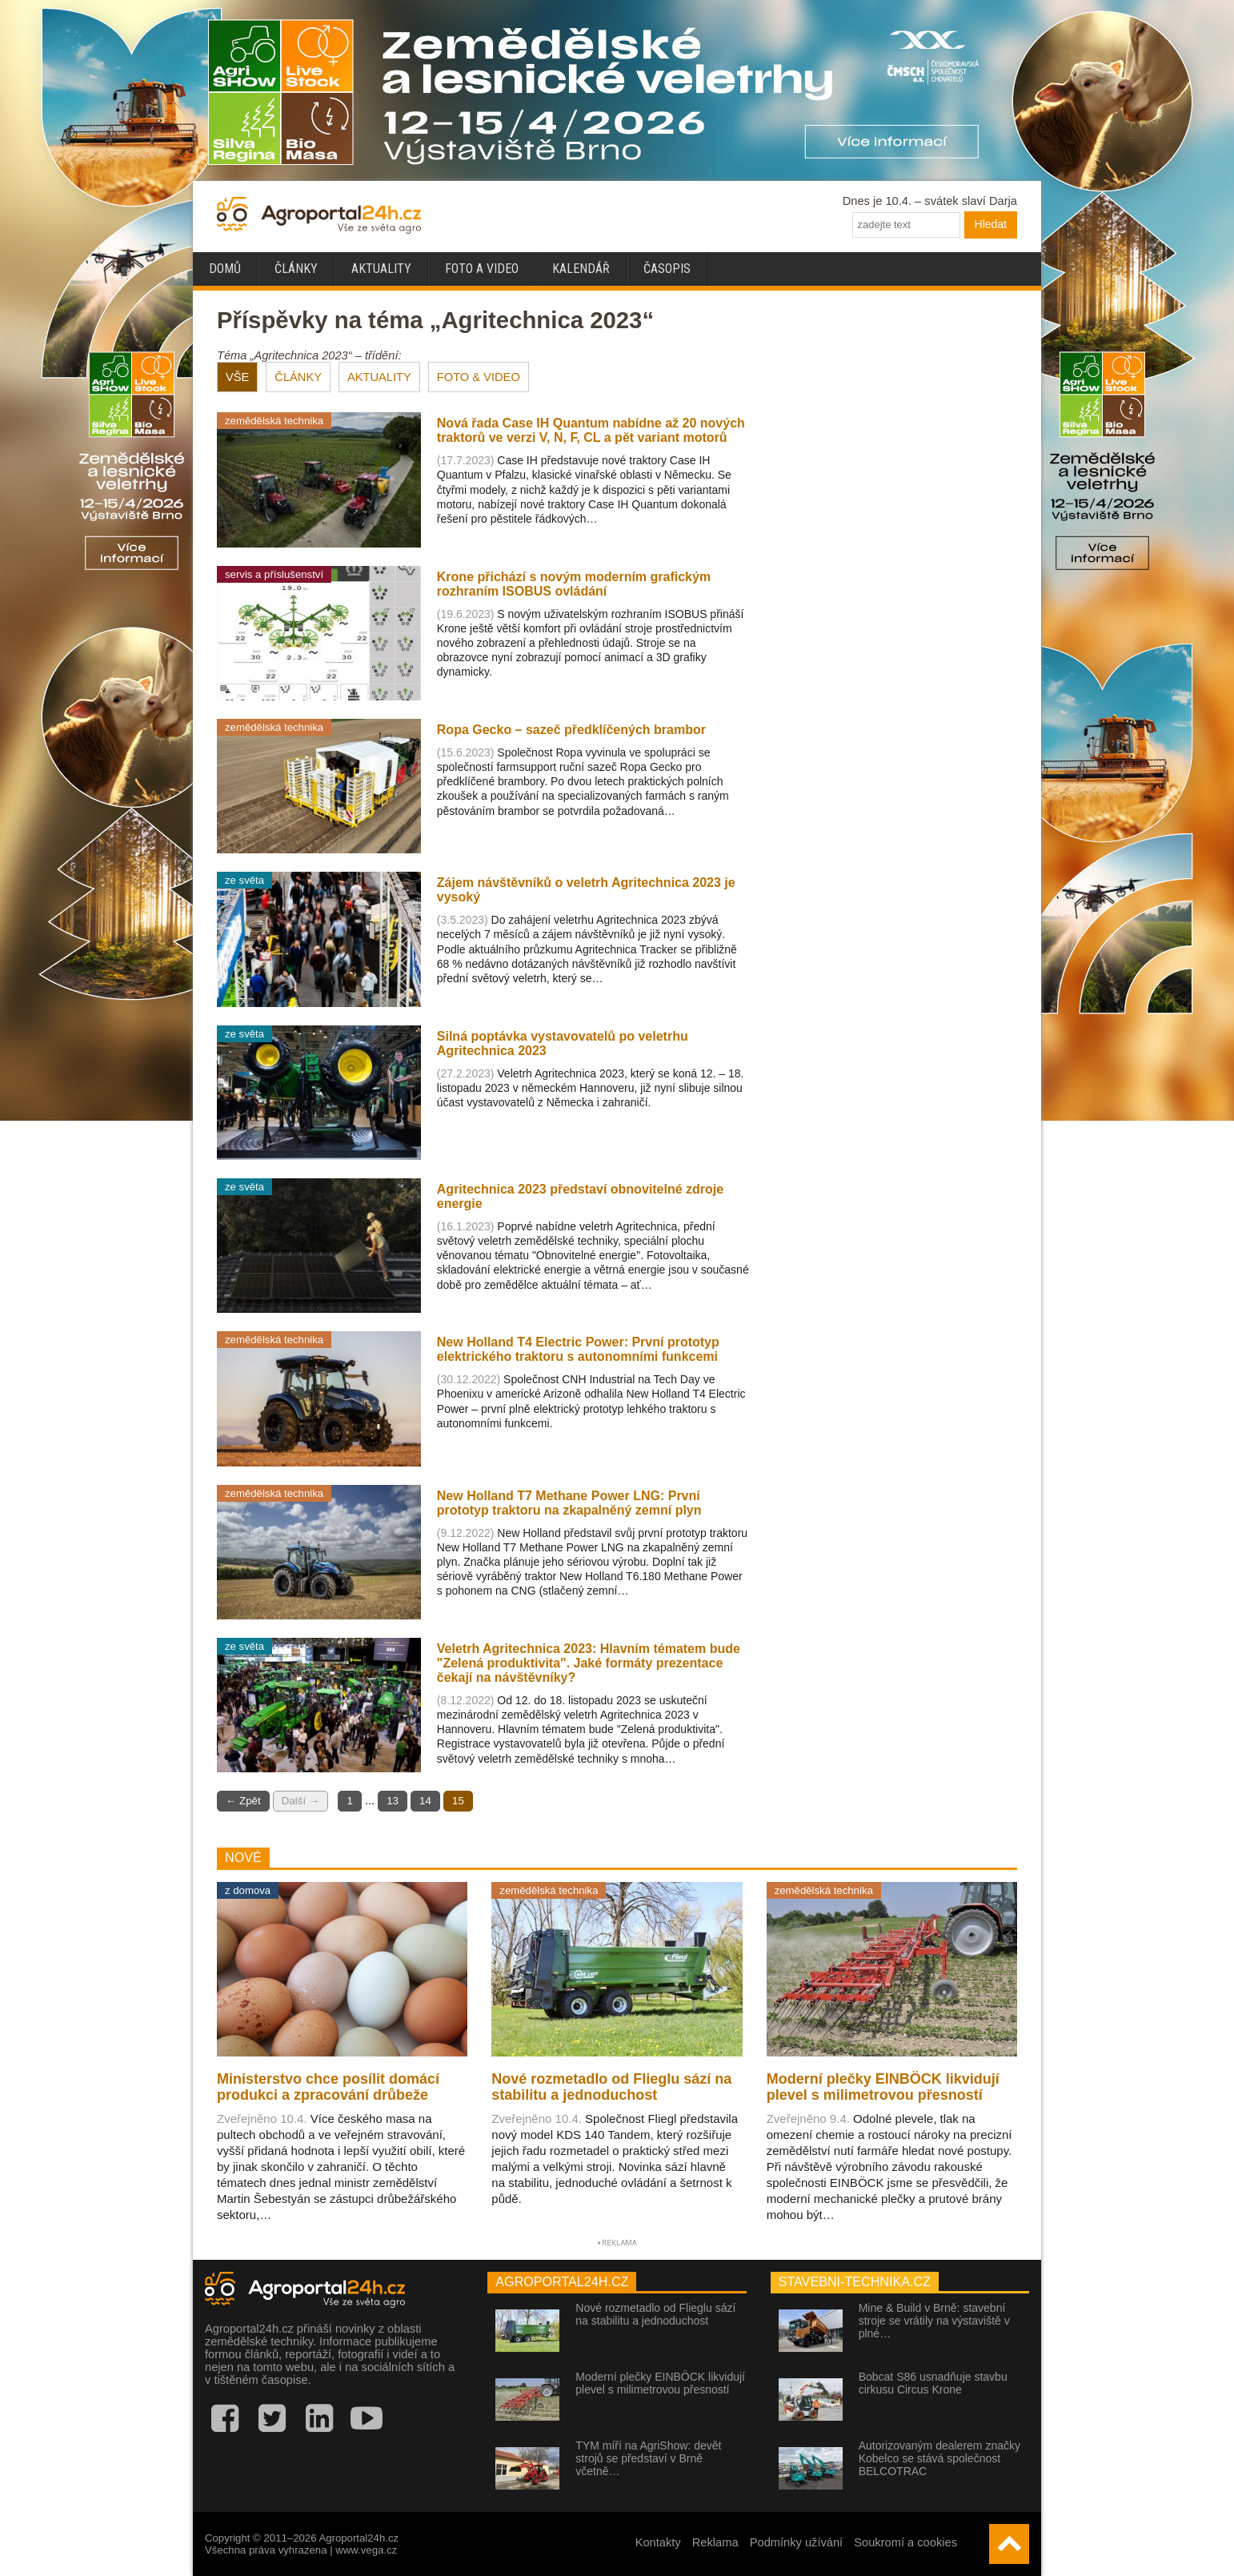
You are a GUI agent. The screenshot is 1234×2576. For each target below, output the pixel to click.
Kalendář (581, 268)
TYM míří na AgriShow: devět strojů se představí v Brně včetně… (648, 2458)
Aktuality (381, 268)
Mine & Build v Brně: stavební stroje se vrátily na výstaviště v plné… (934, 2320)
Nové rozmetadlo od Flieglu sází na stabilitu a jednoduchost (655, 2314)
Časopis (667, 268)
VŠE (237, 377)
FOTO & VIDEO (478, 377)
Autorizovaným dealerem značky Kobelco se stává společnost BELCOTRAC (939, 2458)
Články (296, 268)
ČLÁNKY (298, 377)
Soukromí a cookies (905, 2542)
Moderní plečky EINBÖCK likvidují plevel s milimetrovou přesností (660, 2383)
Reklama (715, 2542)
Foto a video (482, 268)
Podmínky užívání (796, 2542)
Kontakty (658, 2542)
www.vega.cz (366, 2550)
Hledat (991, 224)
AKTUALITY (379, 377)
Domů (225, 268)
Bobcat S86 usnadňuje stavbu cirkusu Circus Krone (933, 2383)
